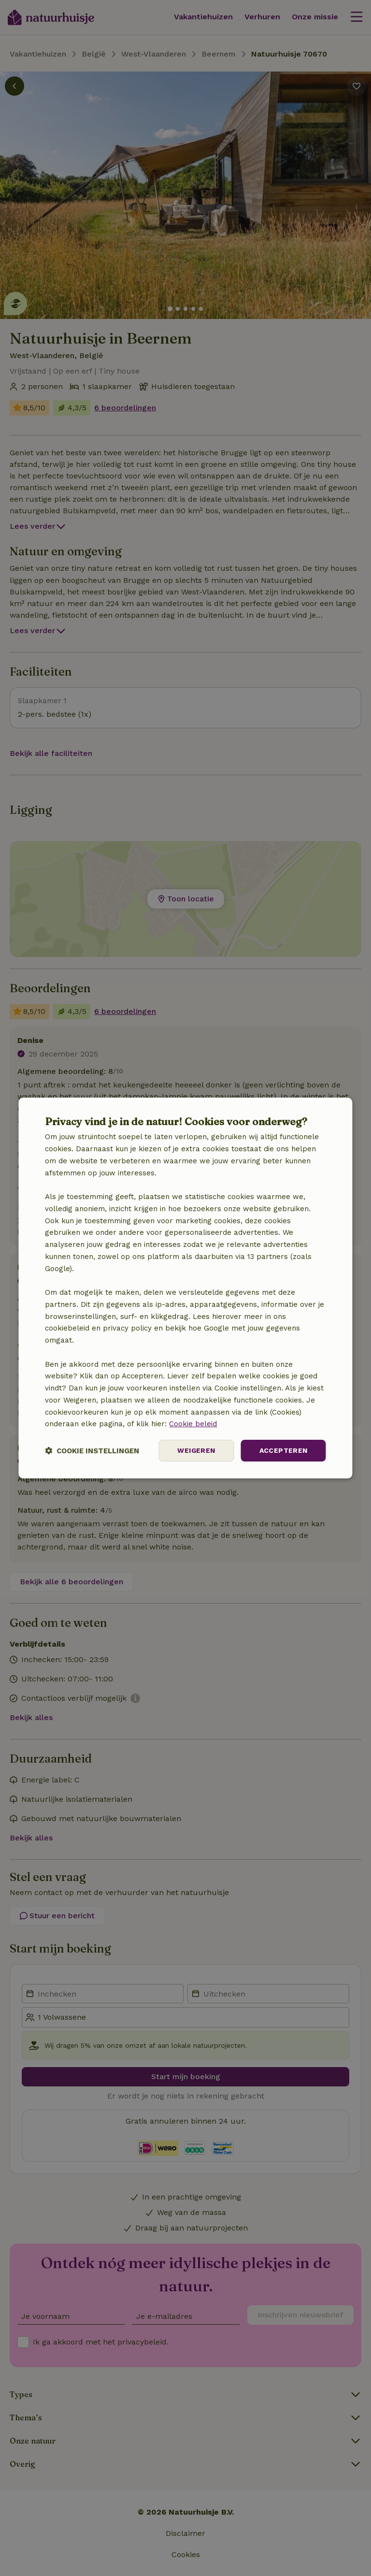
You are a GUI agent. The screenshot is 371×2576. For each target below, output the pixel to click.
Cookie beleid (193, 1423)
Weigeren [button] (196, 1450)
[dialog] (185, 1288)
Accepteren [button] (283, 1450)
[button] (92, 1450)
